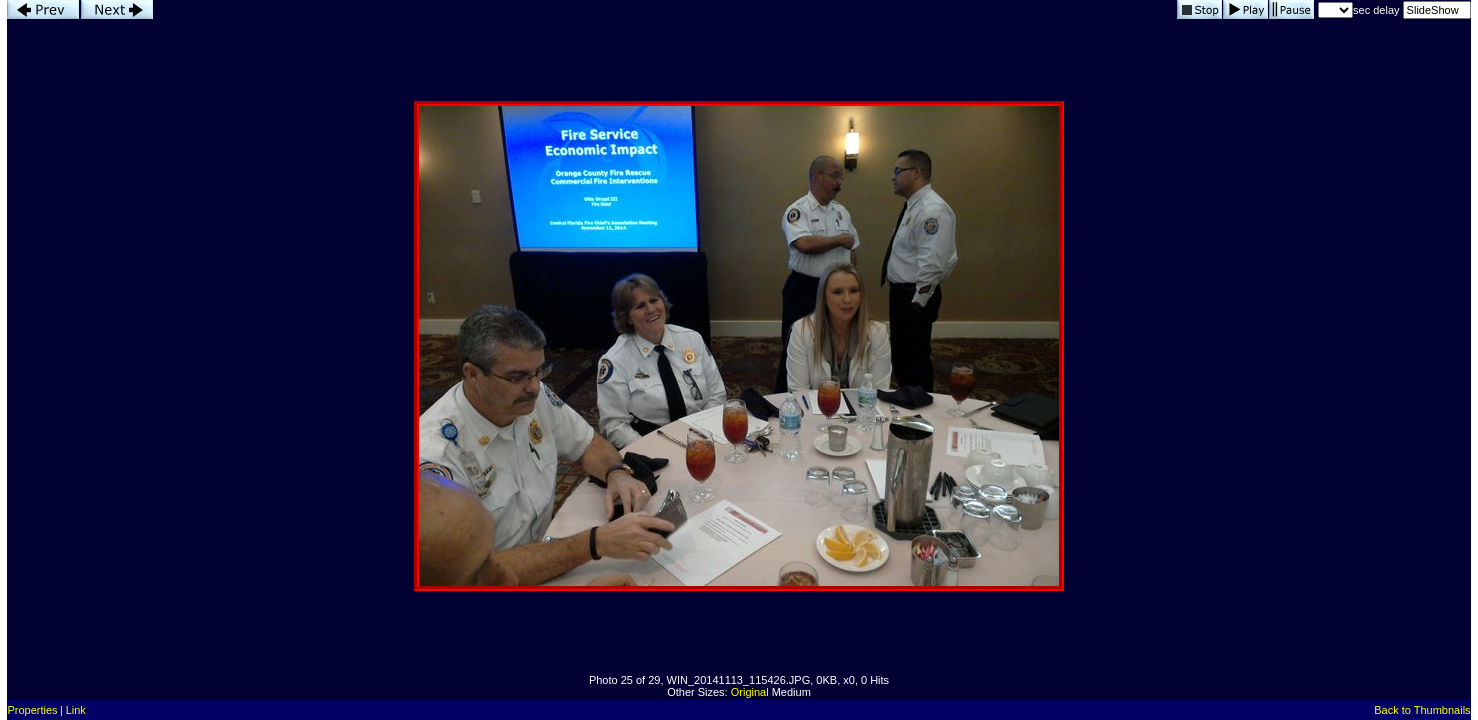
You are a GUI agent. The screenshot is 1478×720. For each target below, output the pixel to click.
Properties (32, 710)
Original (750, 692)
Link (76, 710)
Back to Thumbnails (1422, 710)
